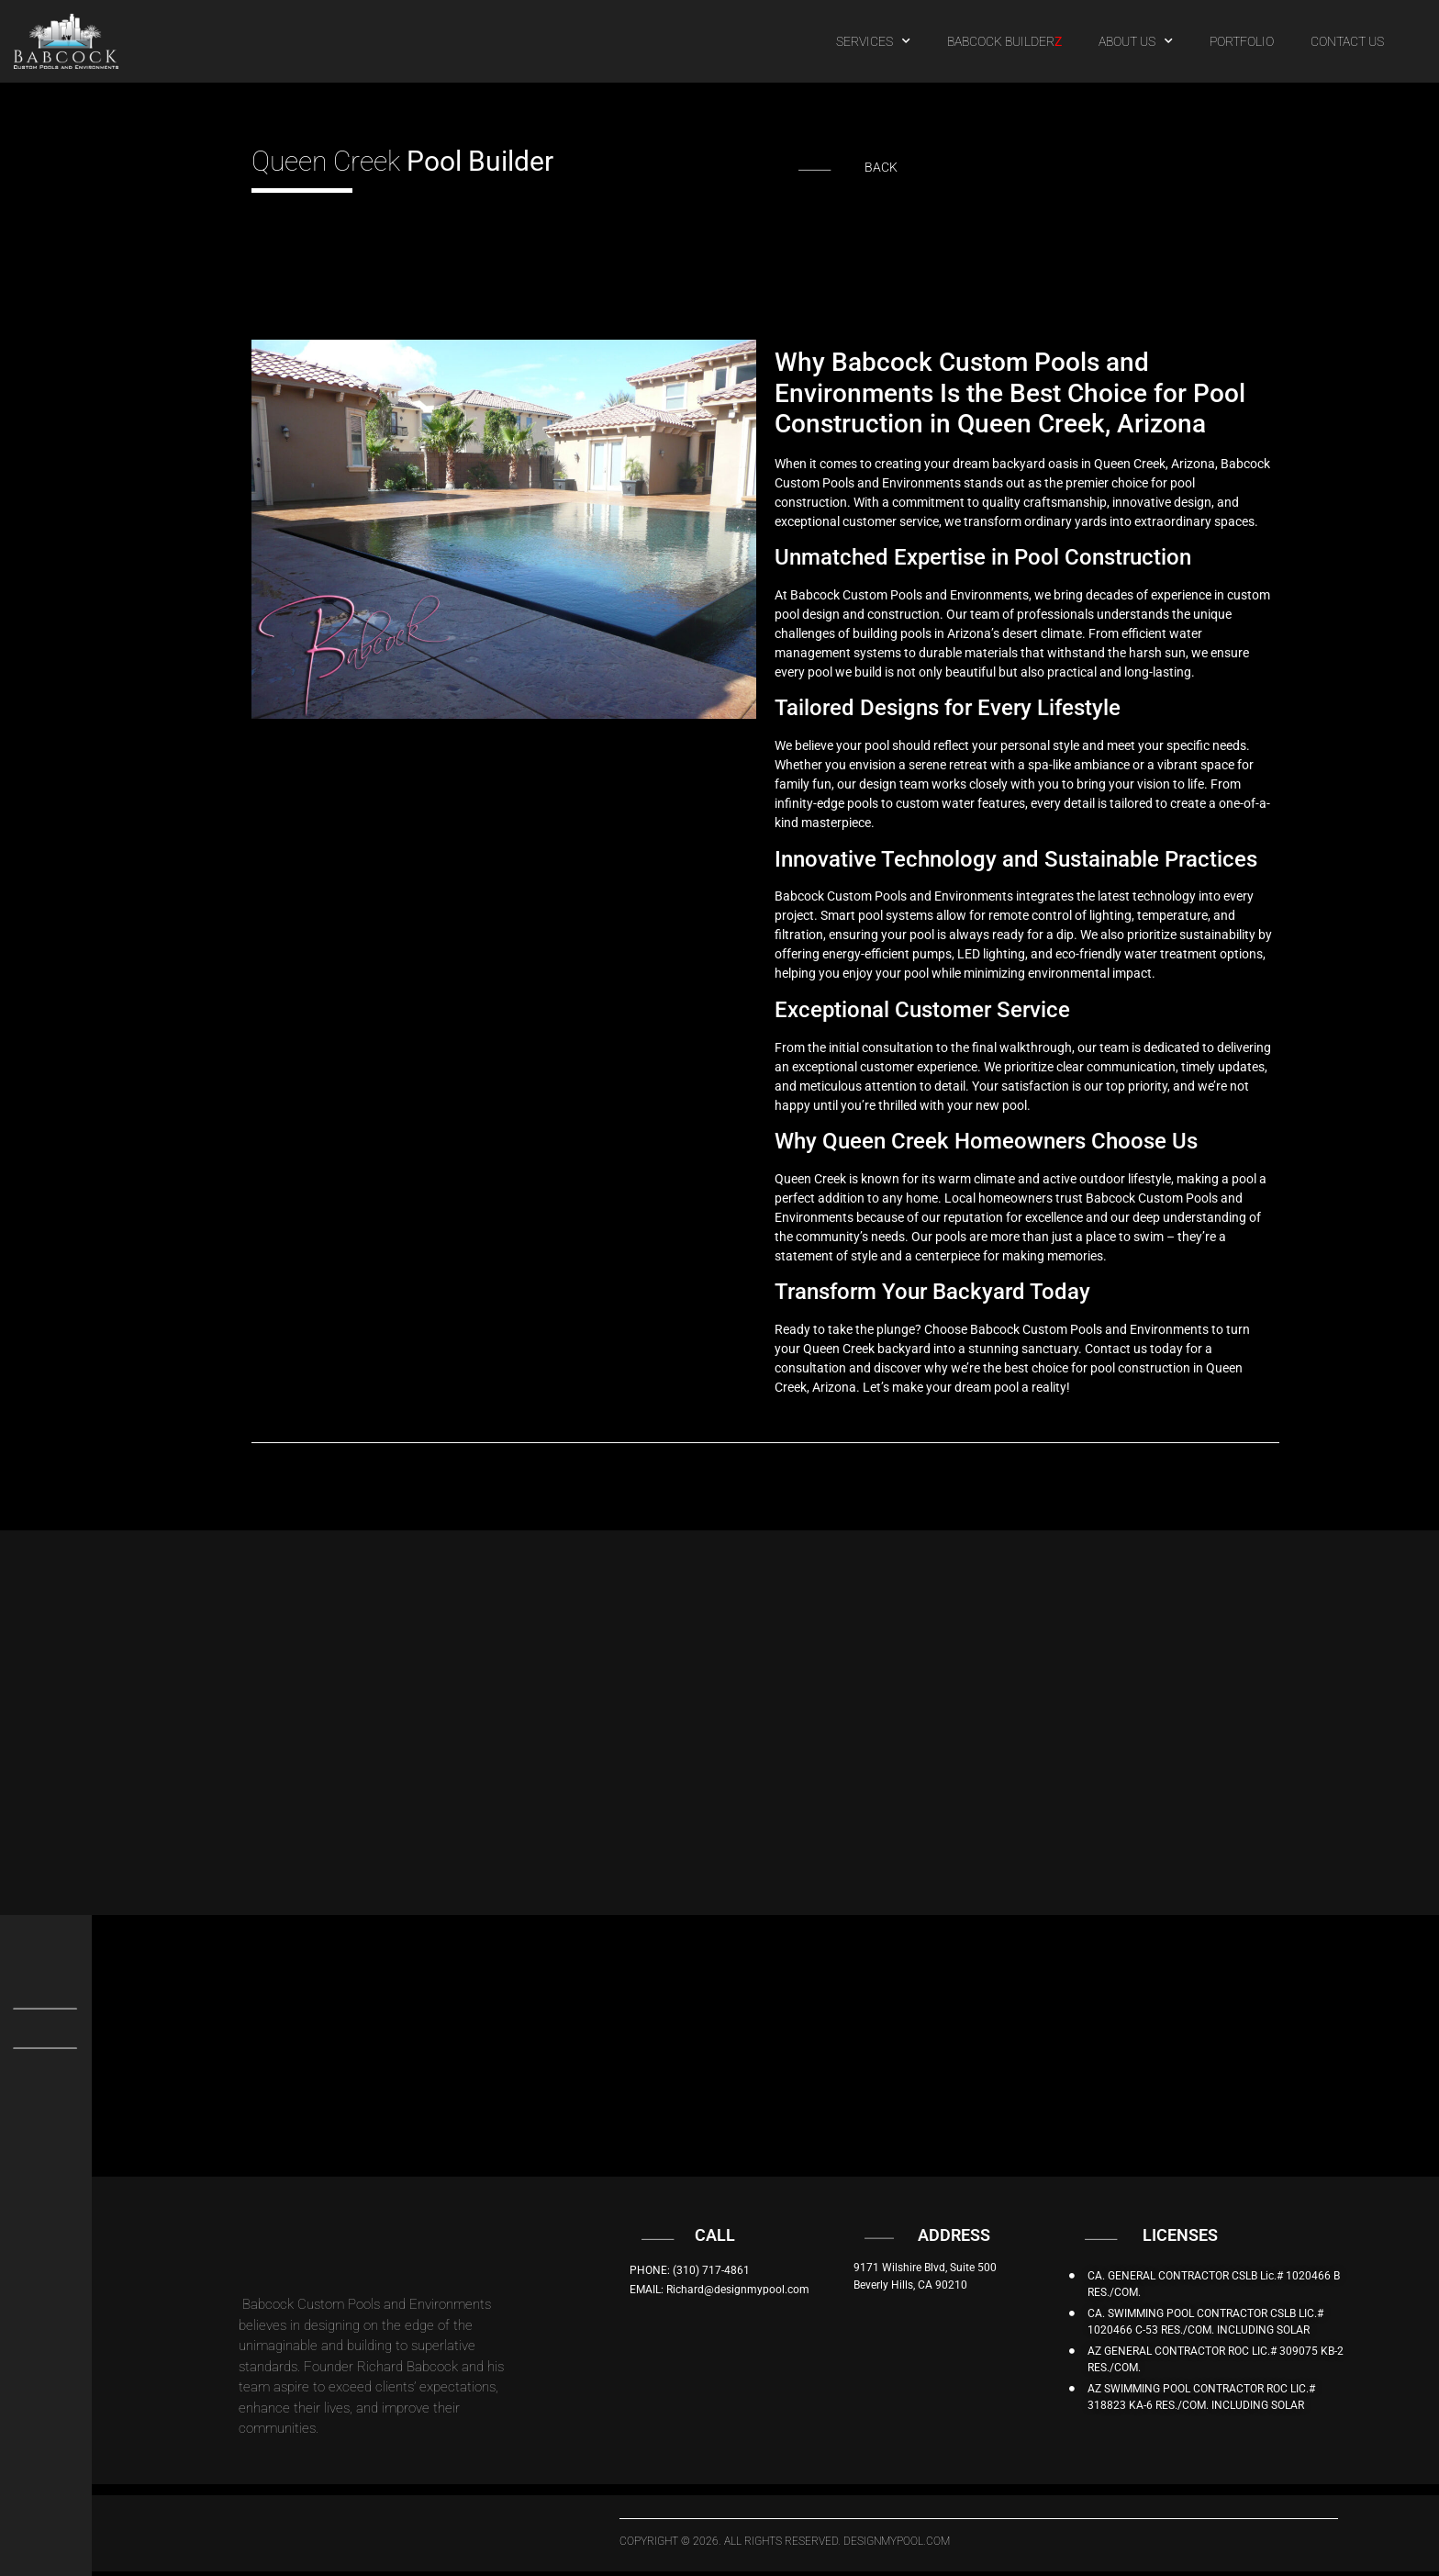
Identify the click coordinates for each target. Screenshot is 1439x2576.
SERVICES (873, 41)
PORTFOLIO (1242, 41)
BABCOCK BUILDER (1004, 41)
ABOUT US (1136, 41)
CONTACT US (1347, 41)
